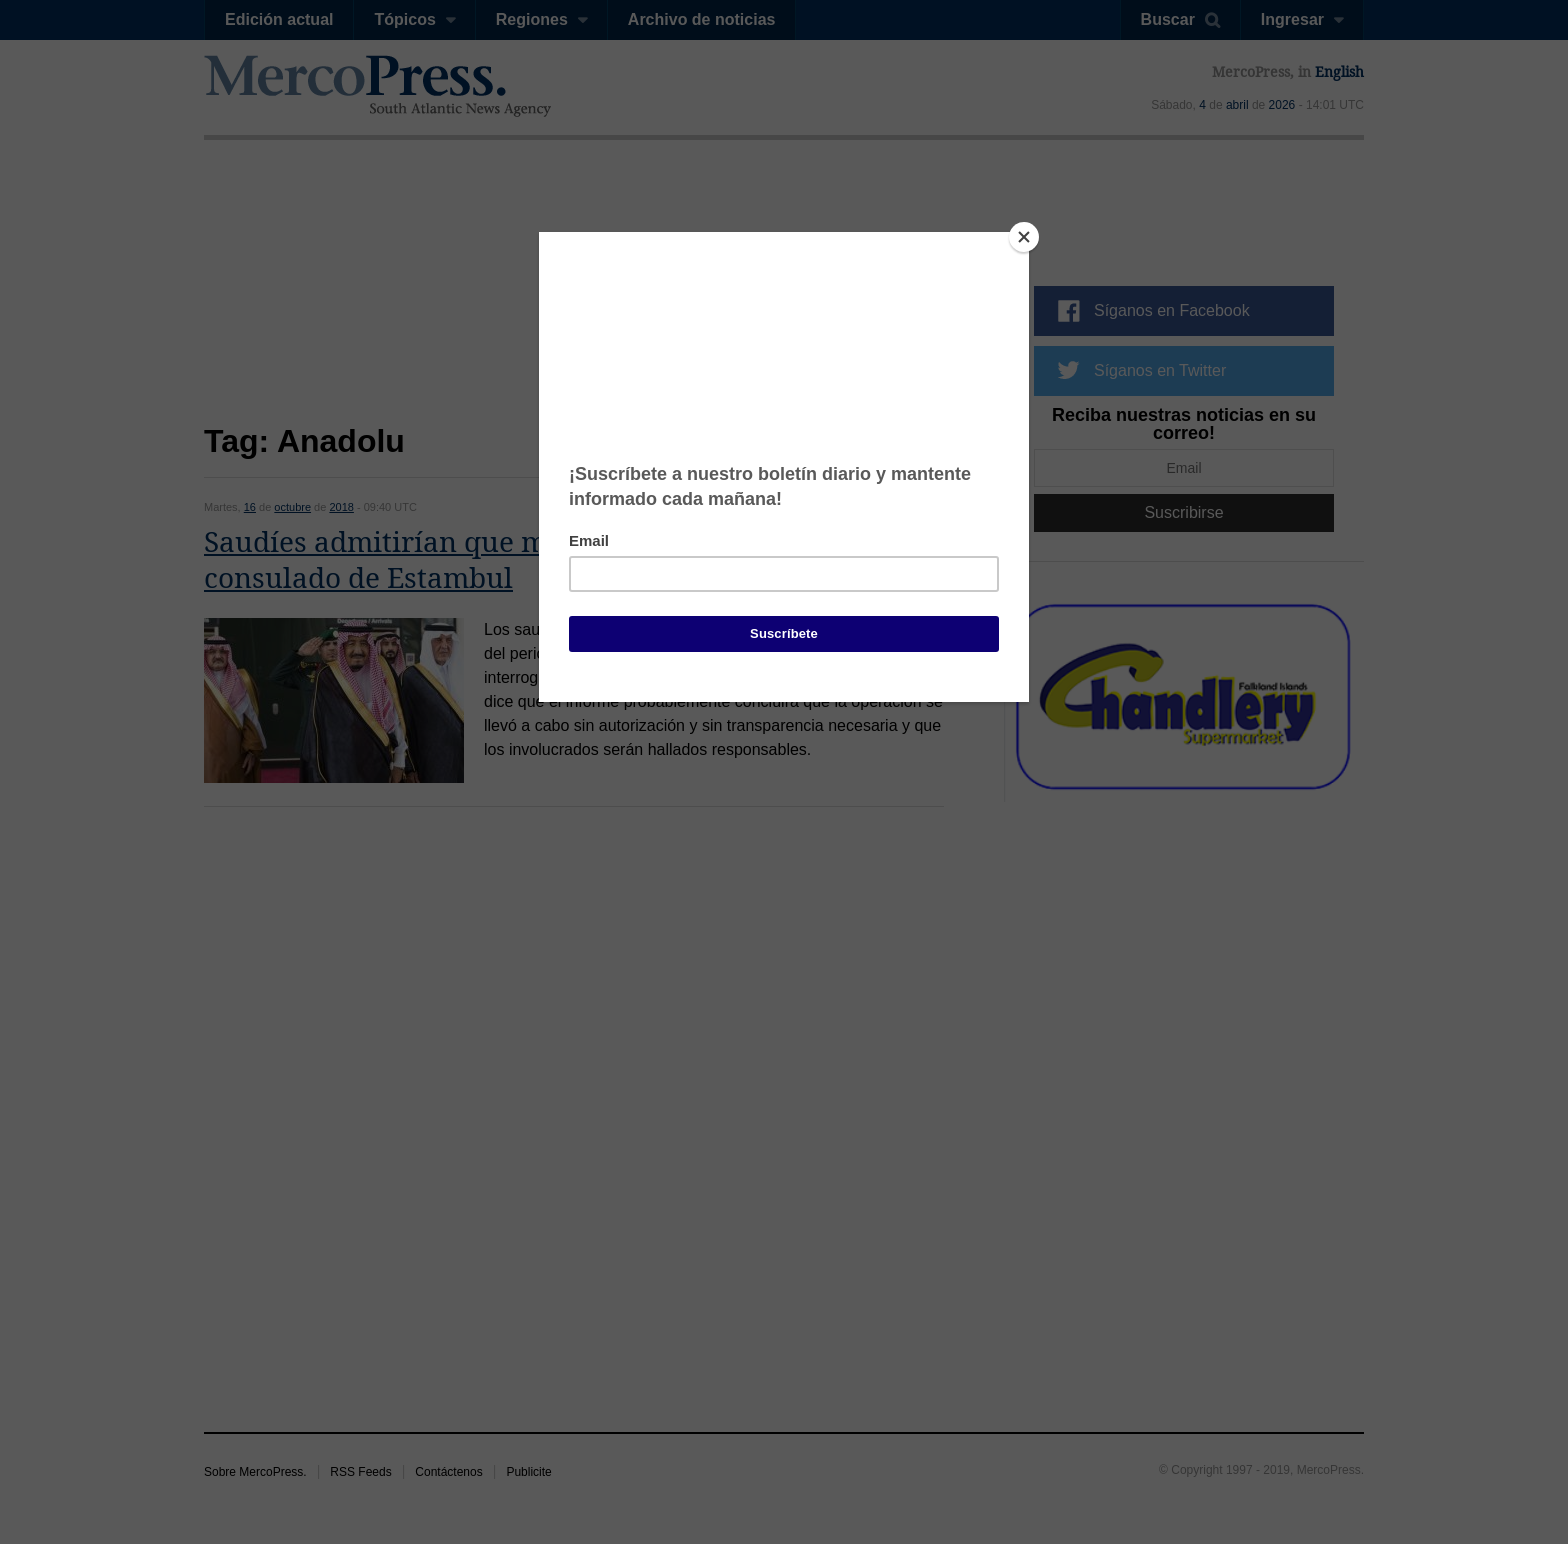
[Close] (1024, 237)
